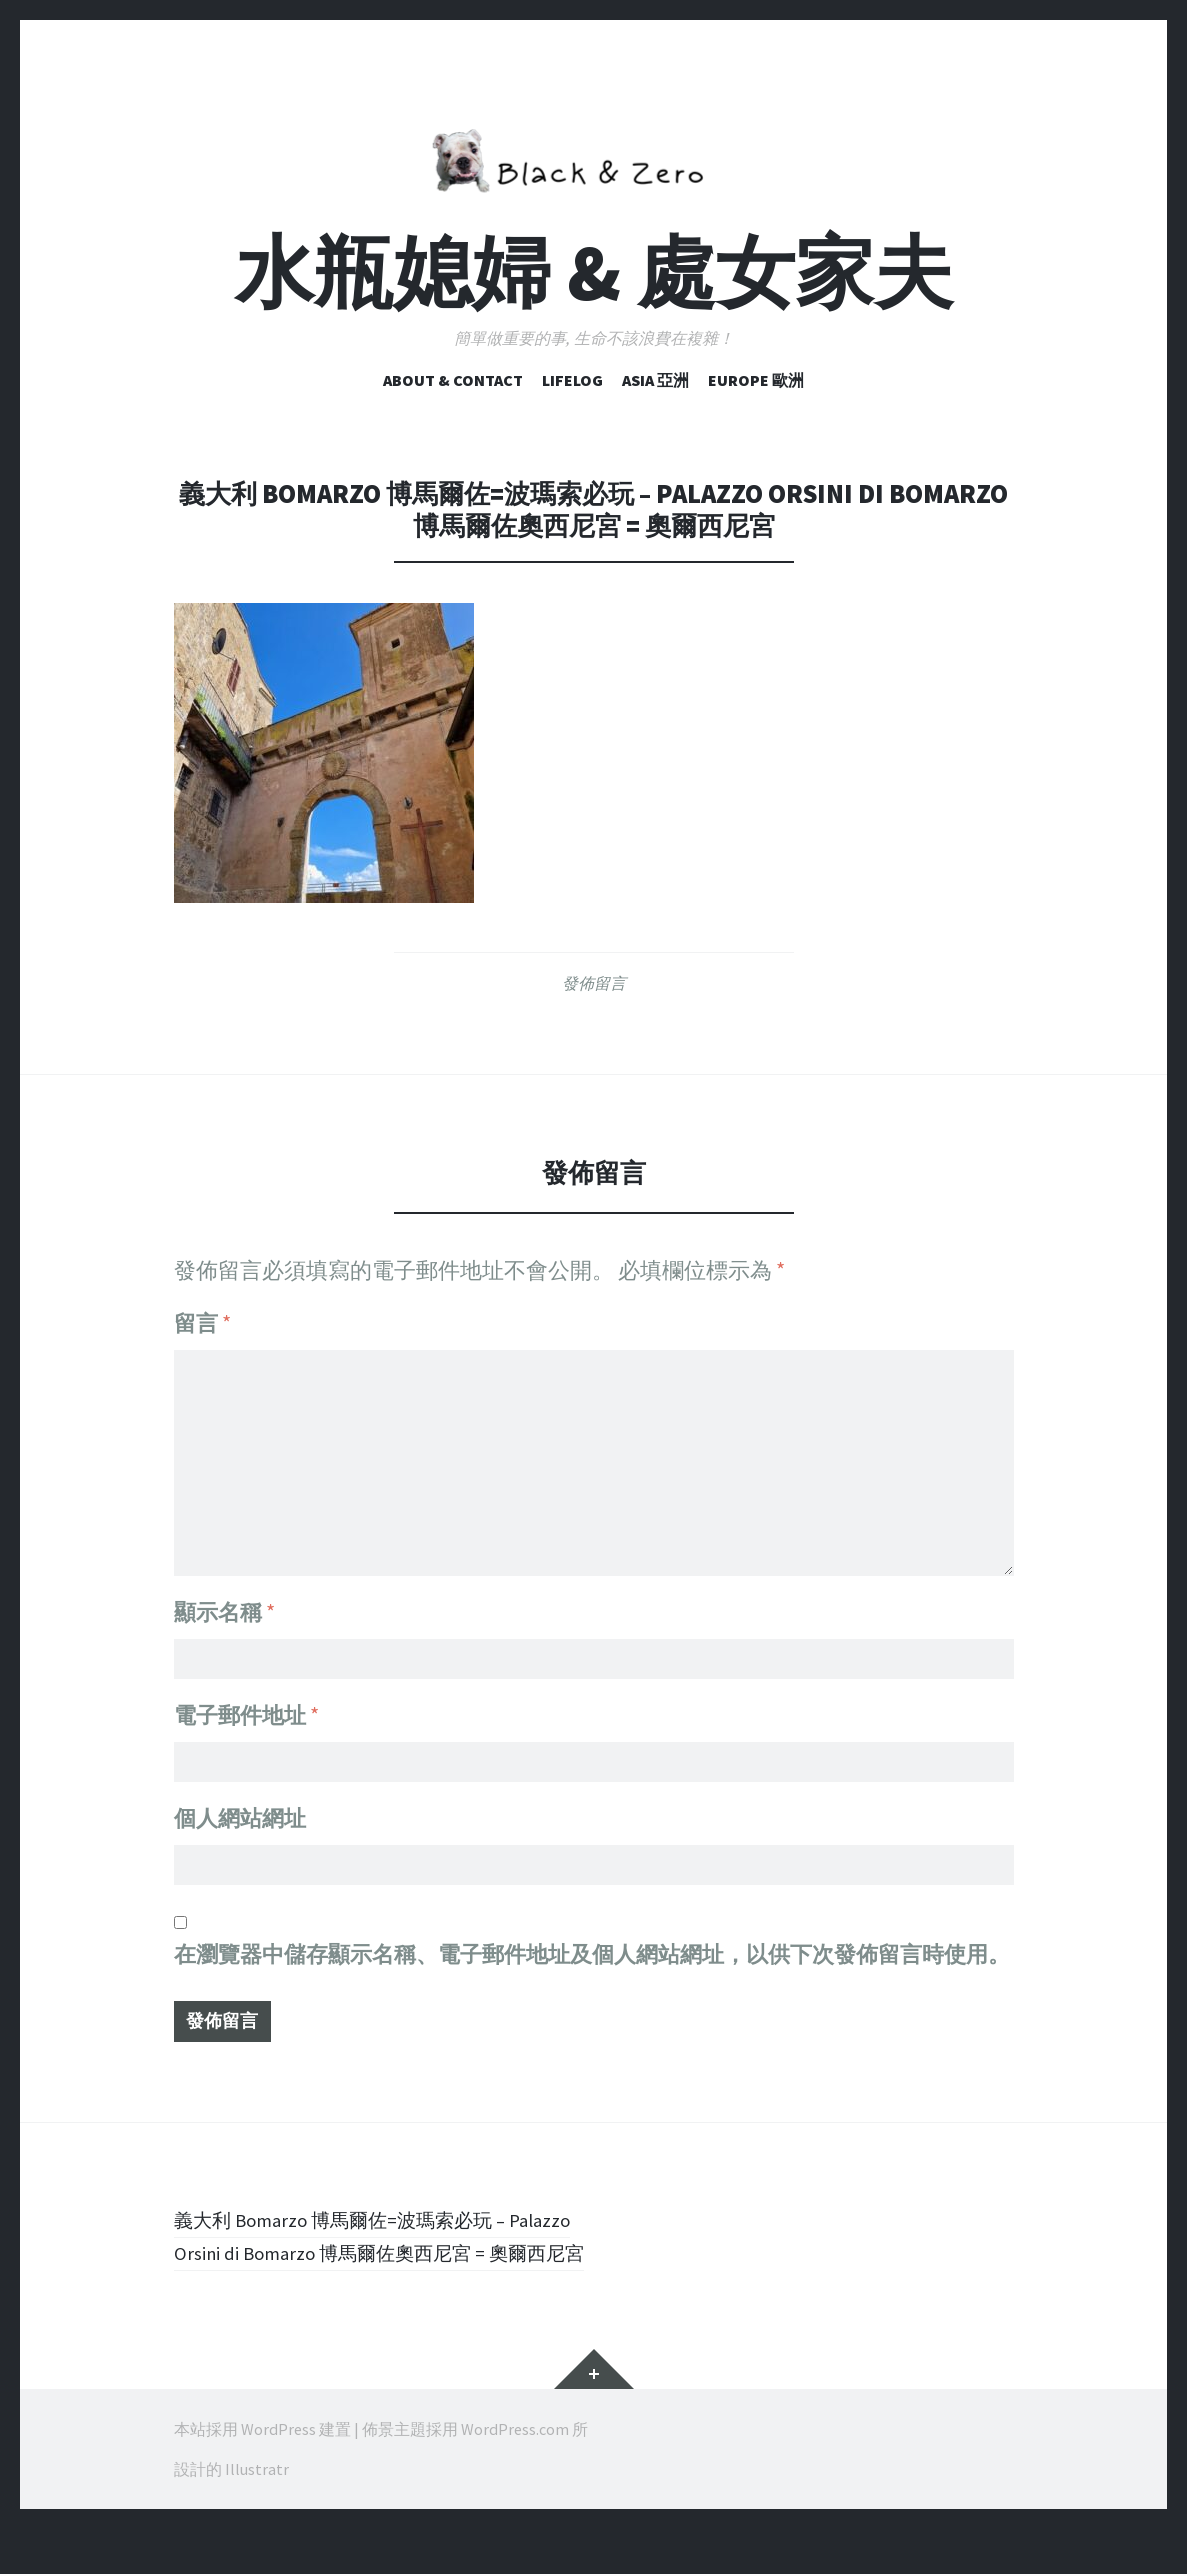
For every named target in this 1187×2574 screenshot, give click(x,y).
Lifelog (572, 380)
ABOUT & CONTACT (453, 380)
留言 (202, 1323)
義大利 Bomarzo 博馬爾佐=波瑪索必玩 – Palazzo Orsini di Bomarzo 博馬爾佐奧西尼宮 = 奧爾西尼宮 (383, 2264)
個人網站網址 (240, 1819)
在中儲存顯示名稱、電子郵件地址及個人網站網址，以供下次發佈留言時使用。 (592, 1961)
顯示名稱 (224, 1601)
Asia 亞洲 (655, 380)
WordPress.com (515, 2474)
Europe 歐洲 (756, 380)
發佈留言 (594, 983)
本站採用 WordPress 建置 (262, 2474)
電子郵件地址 (246, 1710)
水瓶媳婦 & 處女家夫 (594, 272)
